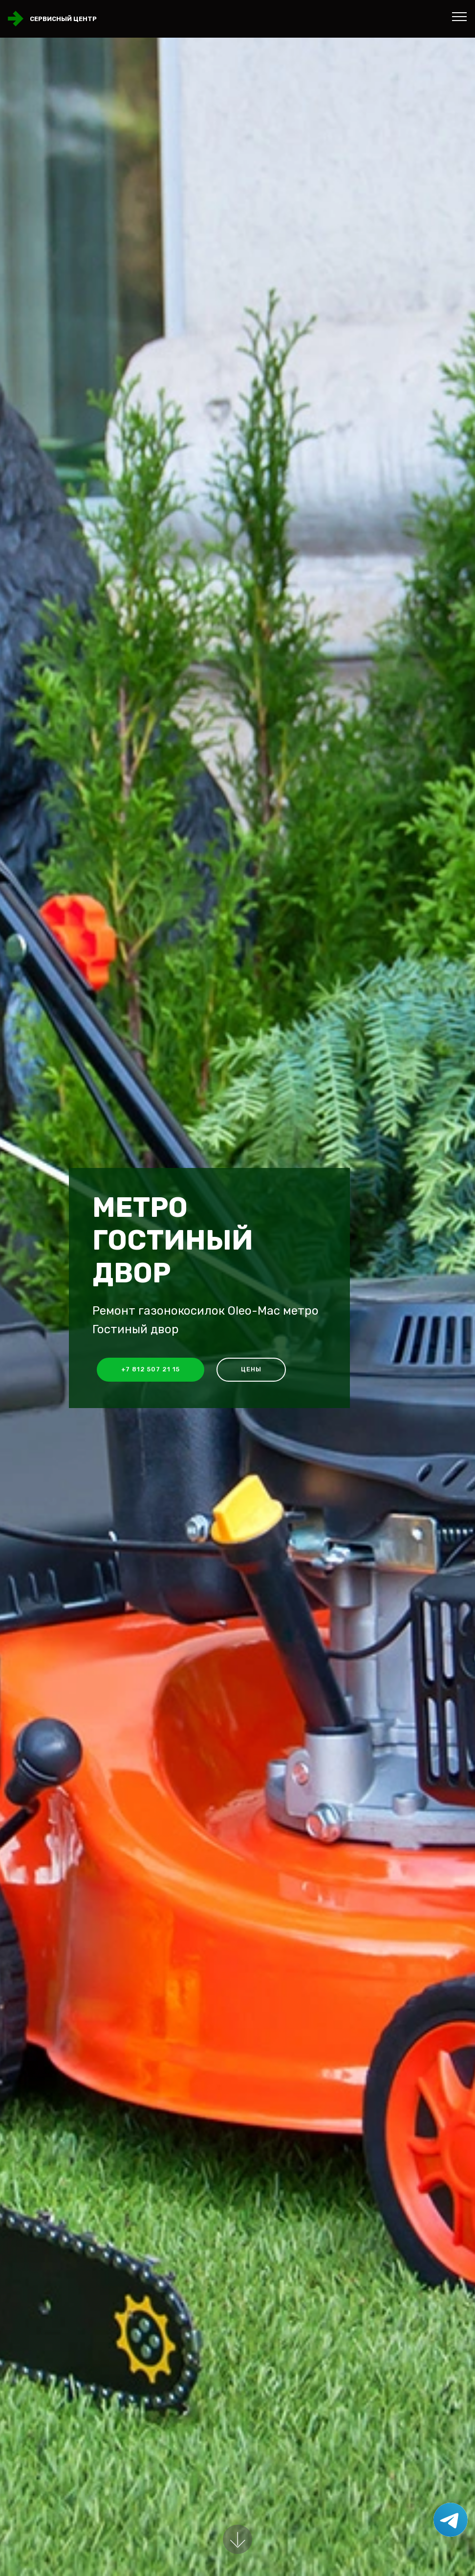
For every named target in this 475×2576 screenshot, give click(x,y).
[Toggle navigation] (459, 16)
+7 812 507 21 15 (150, 1369)
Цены (251, 1369)
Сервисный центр (63, 18)
